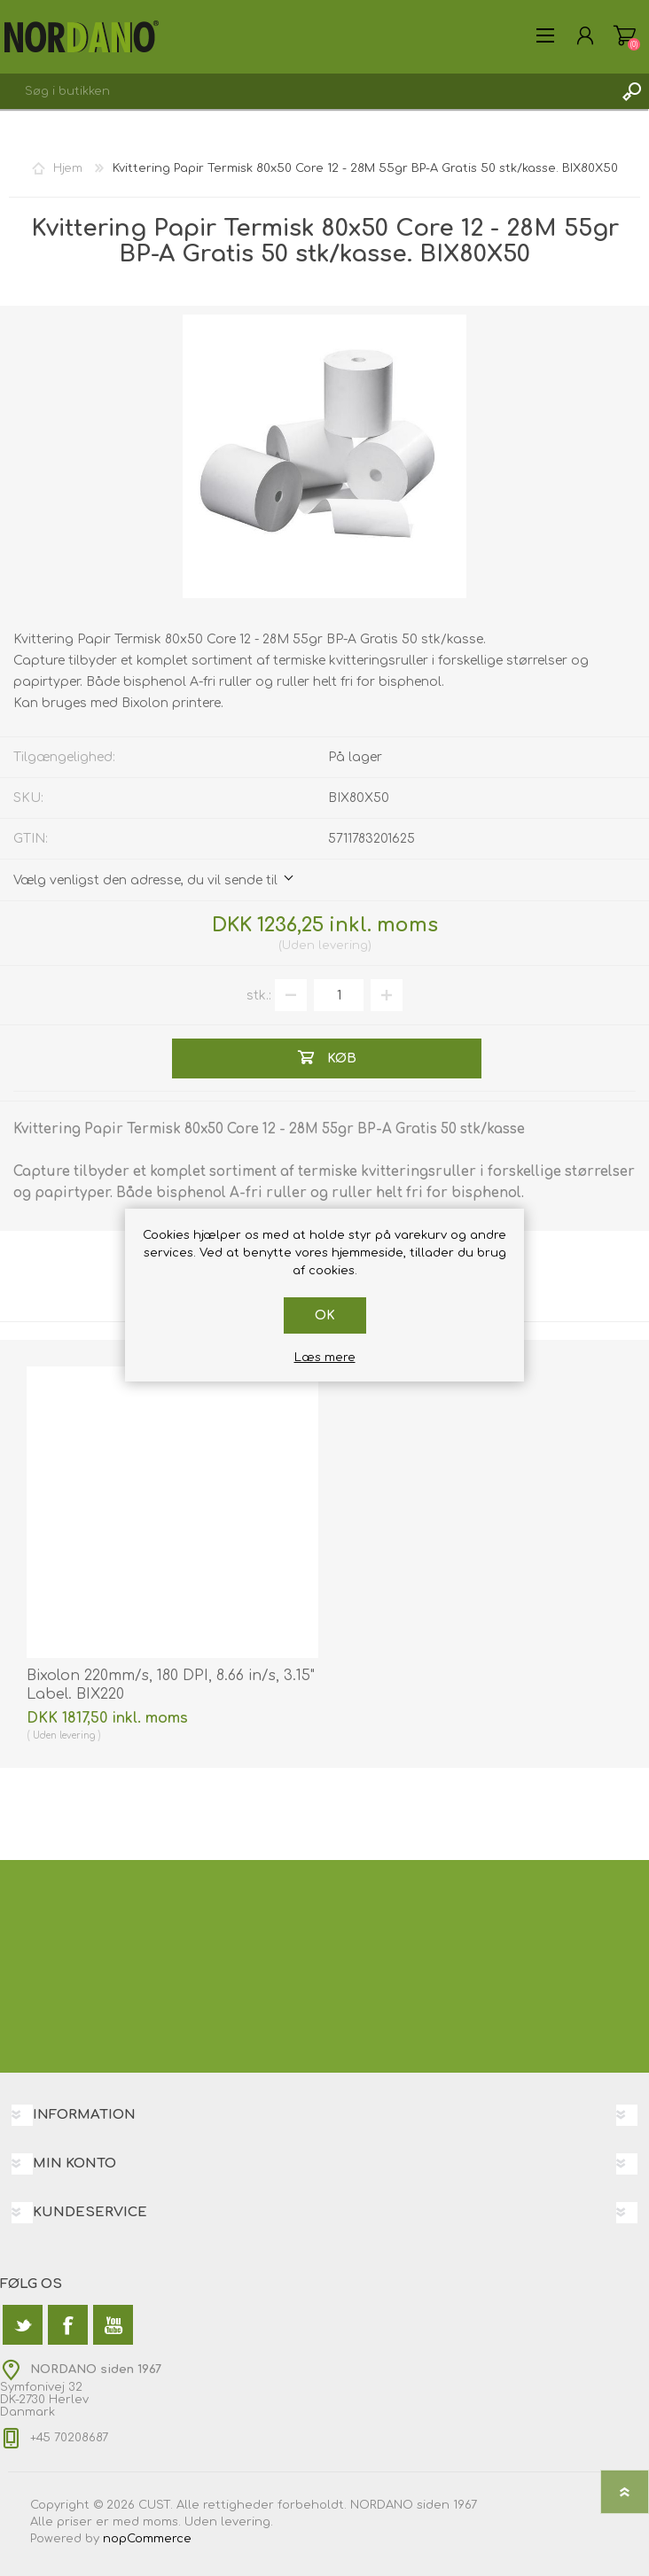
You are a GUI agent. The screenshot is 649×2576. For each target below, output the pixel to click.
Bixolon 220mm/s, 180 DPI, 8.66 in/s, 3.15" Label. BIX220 (171, 1685)
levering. (247, 2522)
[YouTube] (113, 2325)
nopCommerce (147, 2539)
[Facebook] (68, 2325)
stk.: (258, 995)
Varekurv (625, 35)
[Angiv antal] (339, 995)
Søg (631, 91)
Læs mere (325, 1357)
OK (325, 1315)
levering (343, 945)
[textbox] (307, 91)
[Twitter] (23, 2325)
